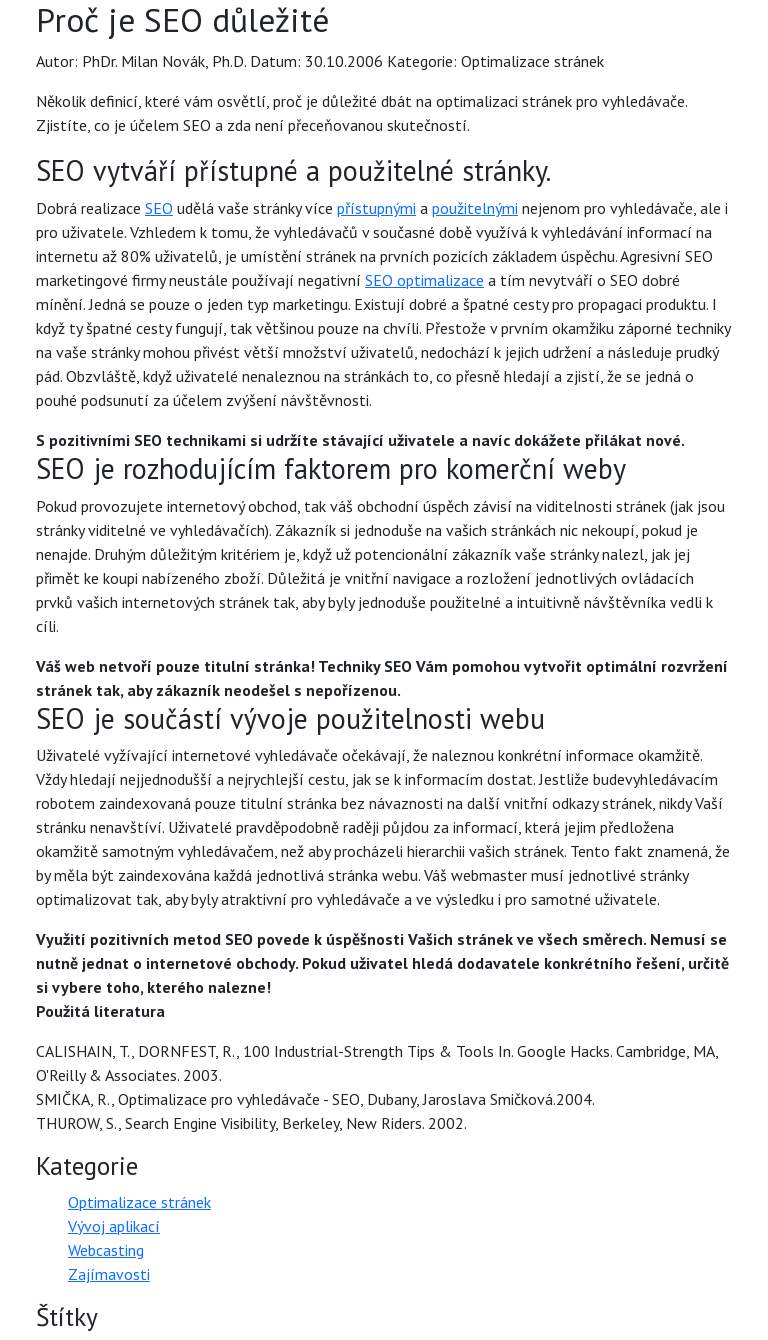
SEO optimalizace (424, 280)
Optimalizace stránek (139, 1202)
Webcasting (106, 1250)
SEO (159, 208)
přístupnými (376, 208)
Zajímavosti (109, 1274)
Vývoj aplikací (114, 1226)
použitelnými (475, 208)
